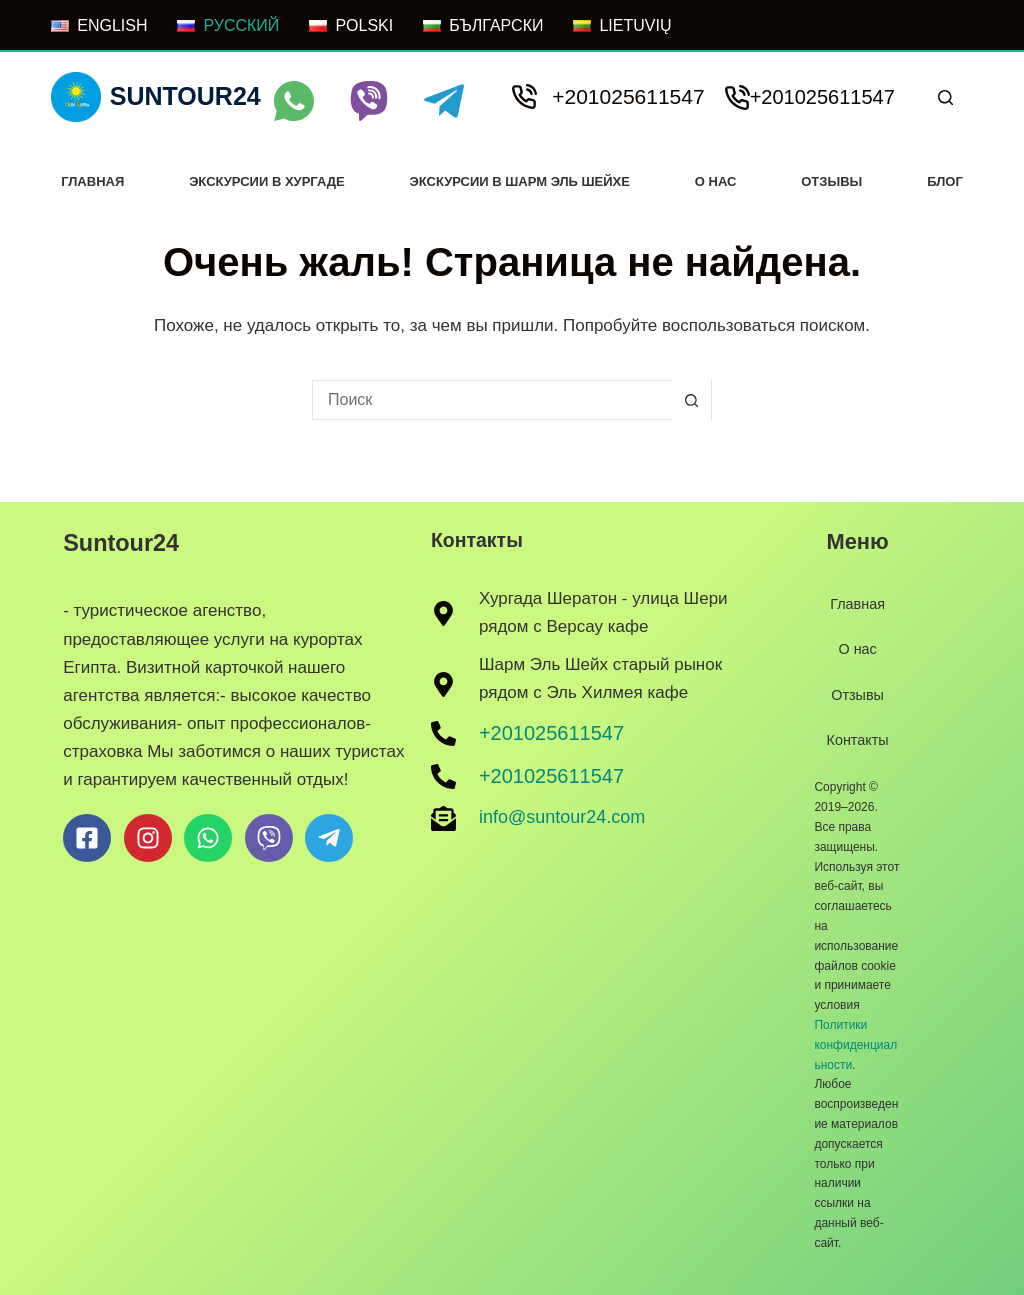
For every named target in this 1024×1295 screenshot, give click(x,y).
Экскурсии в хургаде (267, 181)
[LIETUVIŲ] (622, 26)
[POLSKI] (351, 26)
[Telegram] (444, 101)
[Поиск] (945, 97)
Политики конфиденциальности (855, 1045)
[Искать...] (492, 400)
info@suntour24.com (562, 816)
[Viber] (369, 101)
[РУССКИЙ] (228, 26)
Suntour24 (185, 96)
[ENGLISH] (99, 26)
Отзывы (831, 181)
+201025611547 (628, 96)
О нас (716, 181)
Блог (945, 181)
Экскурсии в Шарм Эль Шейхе (520, 181)
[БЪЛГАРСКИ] (483, 26)
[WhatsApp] (294, 101)
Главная (92, 181)
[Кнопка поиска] (691, 400)
